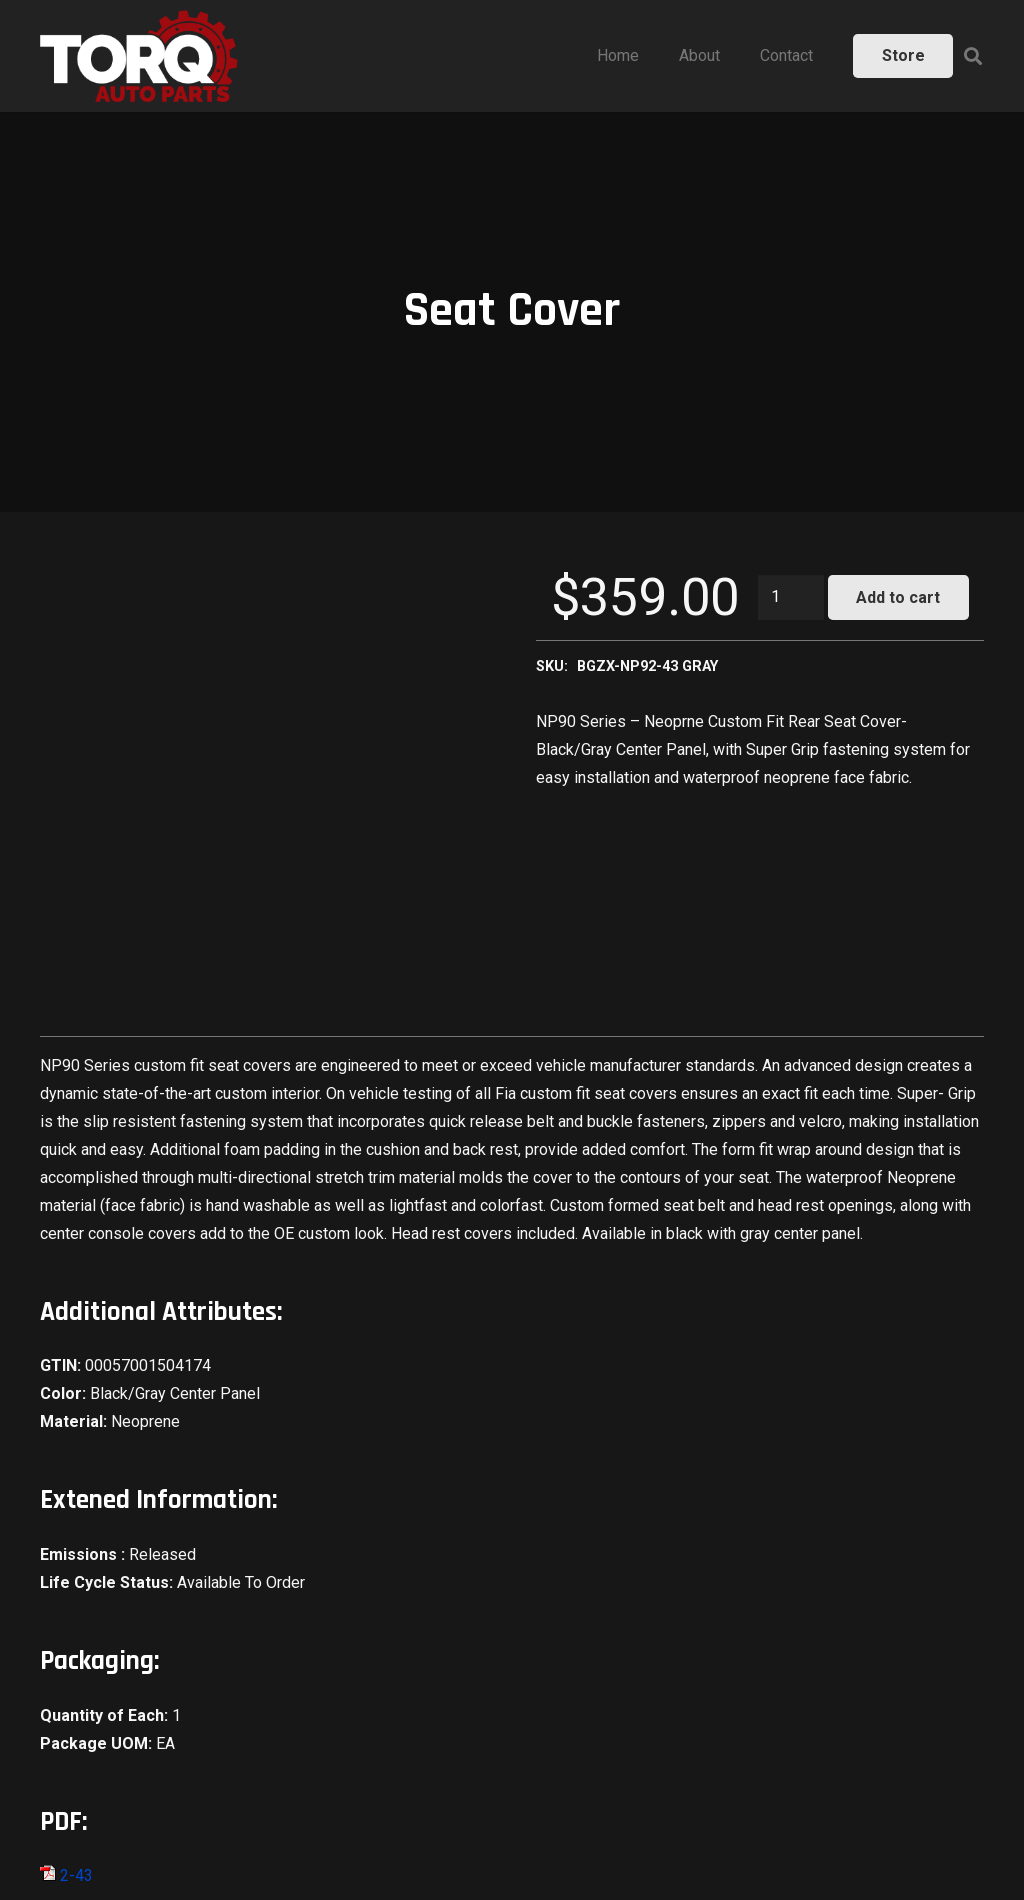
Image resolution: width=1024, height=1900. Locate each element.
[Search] (973, 56)
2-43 (66, 1875)
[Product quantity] (791, 597)
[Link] (139, 56)
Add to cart (898, 597)
